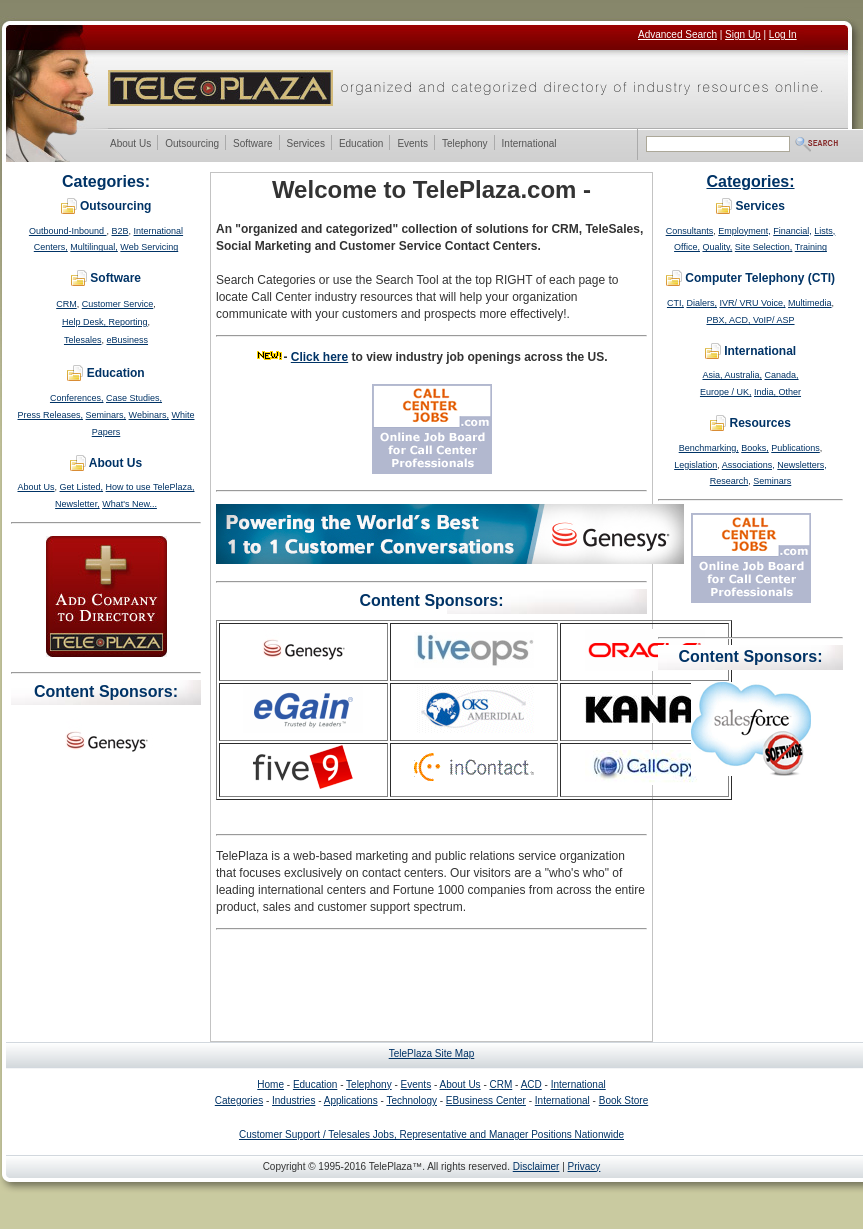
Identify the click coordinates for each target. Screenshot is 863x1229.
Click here (319, 357)
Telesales (83, 340)
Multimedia (810, 303)
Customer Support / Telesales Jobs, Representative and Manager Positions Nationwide (431, 1134)
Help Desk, (85, 322)
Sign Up (743, 34)
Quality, (717, 247)
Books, (755, 448)
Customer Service (118, 304)
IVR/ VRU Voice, (752, 303)
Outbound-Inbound (68, 231)
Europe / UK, (726, 392)
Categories (239, 1100)
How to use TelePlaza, (150, 487)
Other (790, 392)
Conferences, (77, 398)
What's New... (129, 504)
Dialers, (701, 303)
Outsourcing (191, 144)
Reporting (127, 322)
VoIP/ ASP (774, 320)
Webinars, (149, 415)
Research (729, 481)
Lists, (824, 231)
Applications (351, 1100)
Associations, (748, 465)
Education (360, 144)
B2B (120, 231)
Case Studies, (134, 398)
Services (305, 144)
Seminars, (106, 415)
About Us (130, 144)
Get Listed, (82, 487)
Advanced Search (677, 34)
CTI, (675, 303)
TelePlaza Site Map (432, 1053)
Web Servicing (149, 247)
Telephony (464, 144)
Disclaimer (536, 1166)
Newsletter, (77, 504)
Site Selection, (764, 247)
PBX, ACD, (729, 320)
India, (766, 392)
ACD (531, 1084)
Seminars (772, 481)
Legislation (695, 465)
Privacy (584, 1166)
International (529, 144)
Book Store (623, 1100)
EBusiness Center (486, 1100)
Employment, (744, 231)
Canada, (782, 375)
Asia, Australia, (732, 375)
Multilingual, (94, 247)
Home (270, 1084)
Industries (293, 1100)
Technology (411, 1100)
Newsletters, (802, 465)
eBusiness (128, 340)
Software (252, 144)
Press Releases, (51, 415)
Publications (795, 448)
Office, (687, 247)
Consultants (690, 231)
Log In (783, 34)
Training (811, 247)
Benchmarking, (709, 448)
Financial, (792, 231)
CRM (66, 304)
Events (412, 144)
